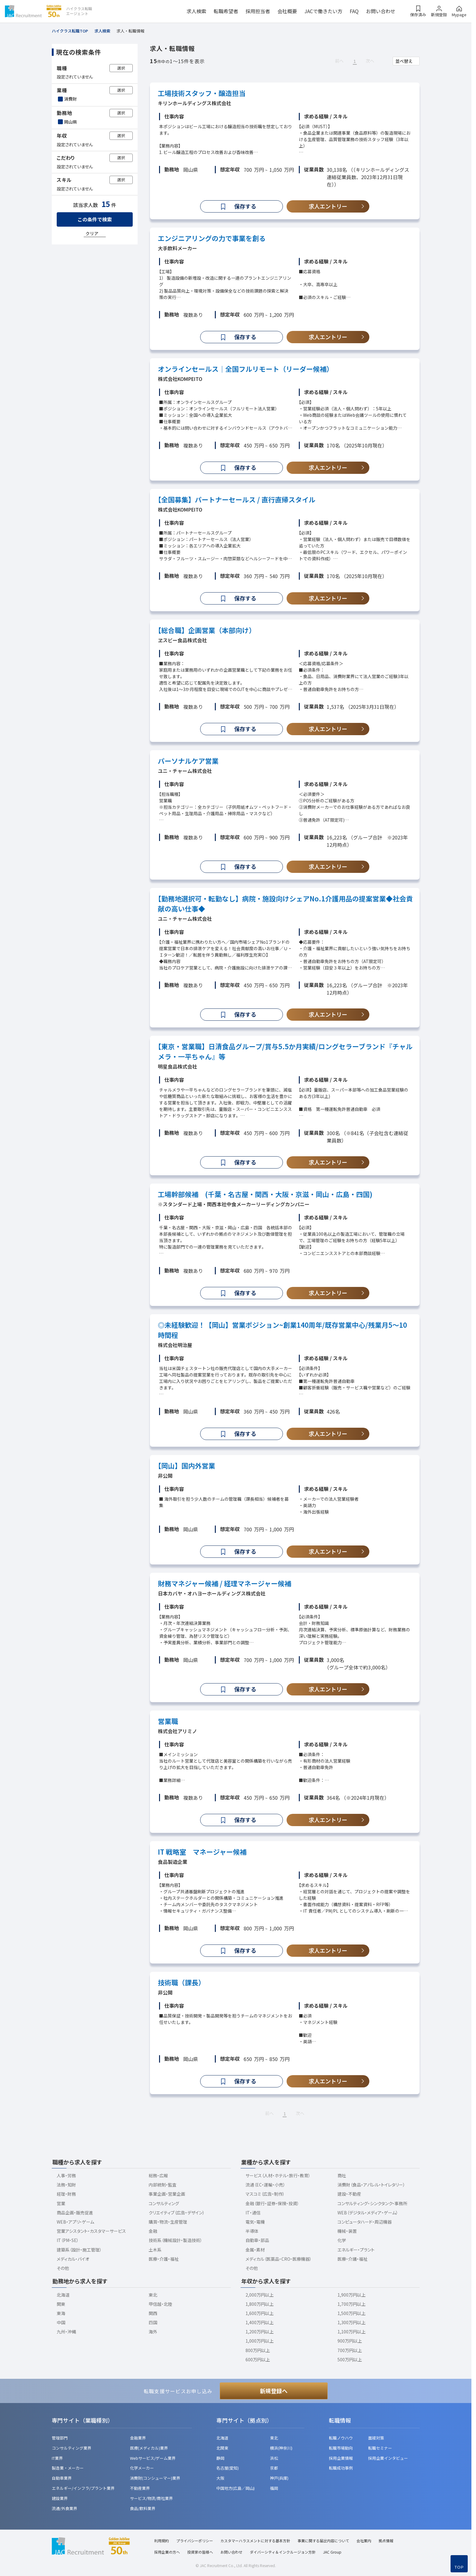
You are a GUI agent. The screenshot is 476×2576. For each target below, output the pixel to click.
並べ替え (404, 61)
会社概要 (287, 11)
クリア (92, 233)
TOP (459, 2567)
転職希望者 (226, 11)
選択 (121, 68)
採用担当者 (258, 11)
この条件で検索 (95, 219)
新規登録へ (274, 2391)
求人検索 (196, 11)
